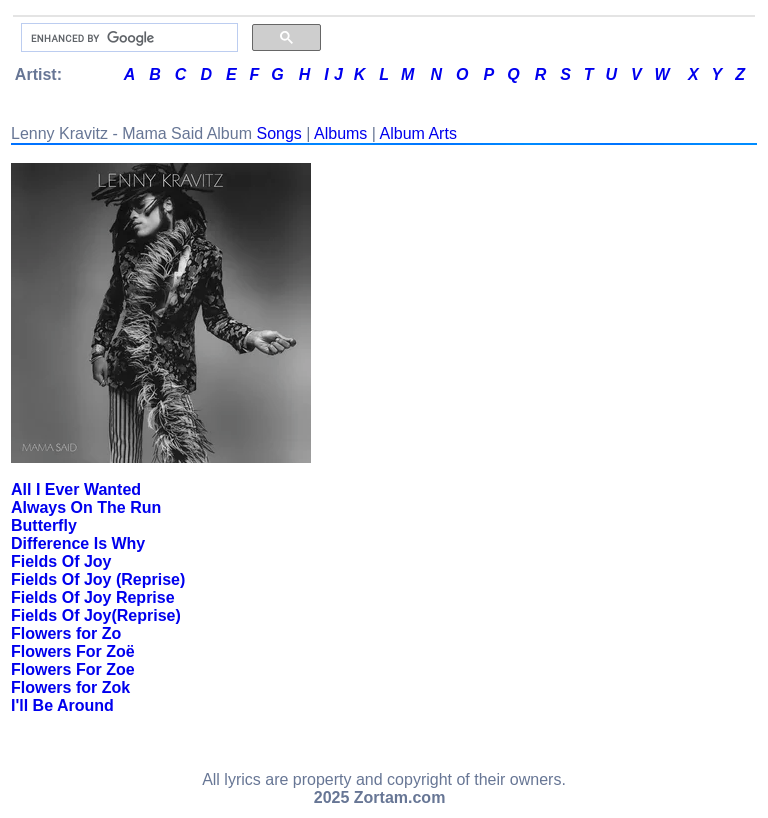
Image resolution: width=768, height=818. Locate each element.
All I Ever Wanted (76, 489)
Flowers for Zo (66, 633)
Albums (340, 133)
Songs (278, 133)
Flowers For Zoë (73, 651)
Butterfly (44, 525)
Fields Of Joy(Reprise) (96, 615)
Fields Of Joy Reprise (93, 597)
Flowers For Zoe (73, 669)
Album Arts (418, 133)
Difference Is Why (78, 543)
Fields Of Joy (61, 561)
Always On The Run (86, 507)
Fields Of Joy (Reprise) (98, 579)
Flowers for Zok (70, 687)
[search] (127, 38)
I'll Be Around (62, 705)
